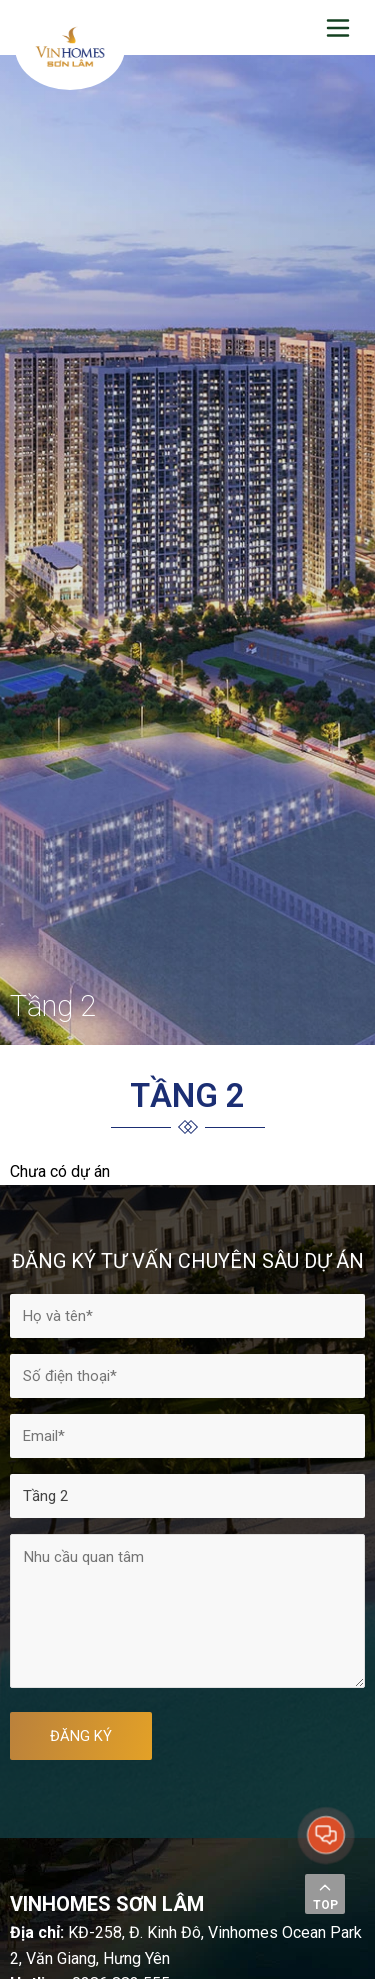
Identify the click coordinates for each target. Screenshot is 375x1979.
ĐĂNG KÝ (81, 1736)
